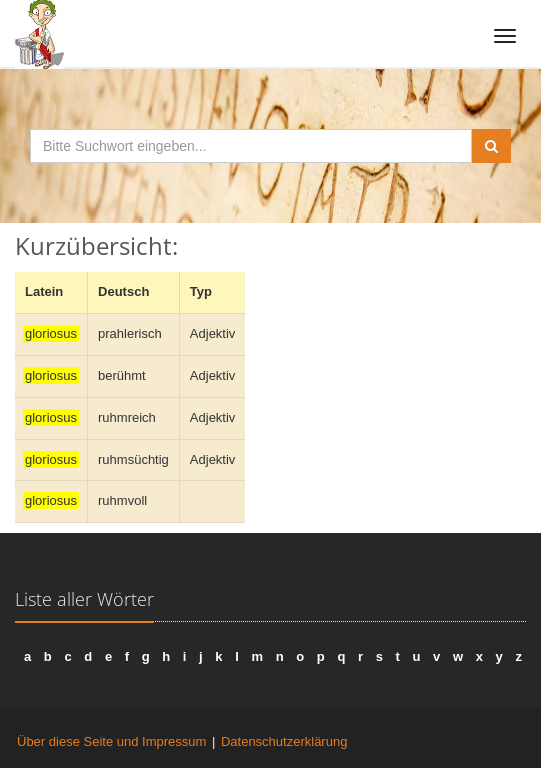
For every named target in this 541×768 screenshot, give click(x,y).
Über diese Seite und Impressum (111, 741)
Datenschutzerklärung (284, 741)
